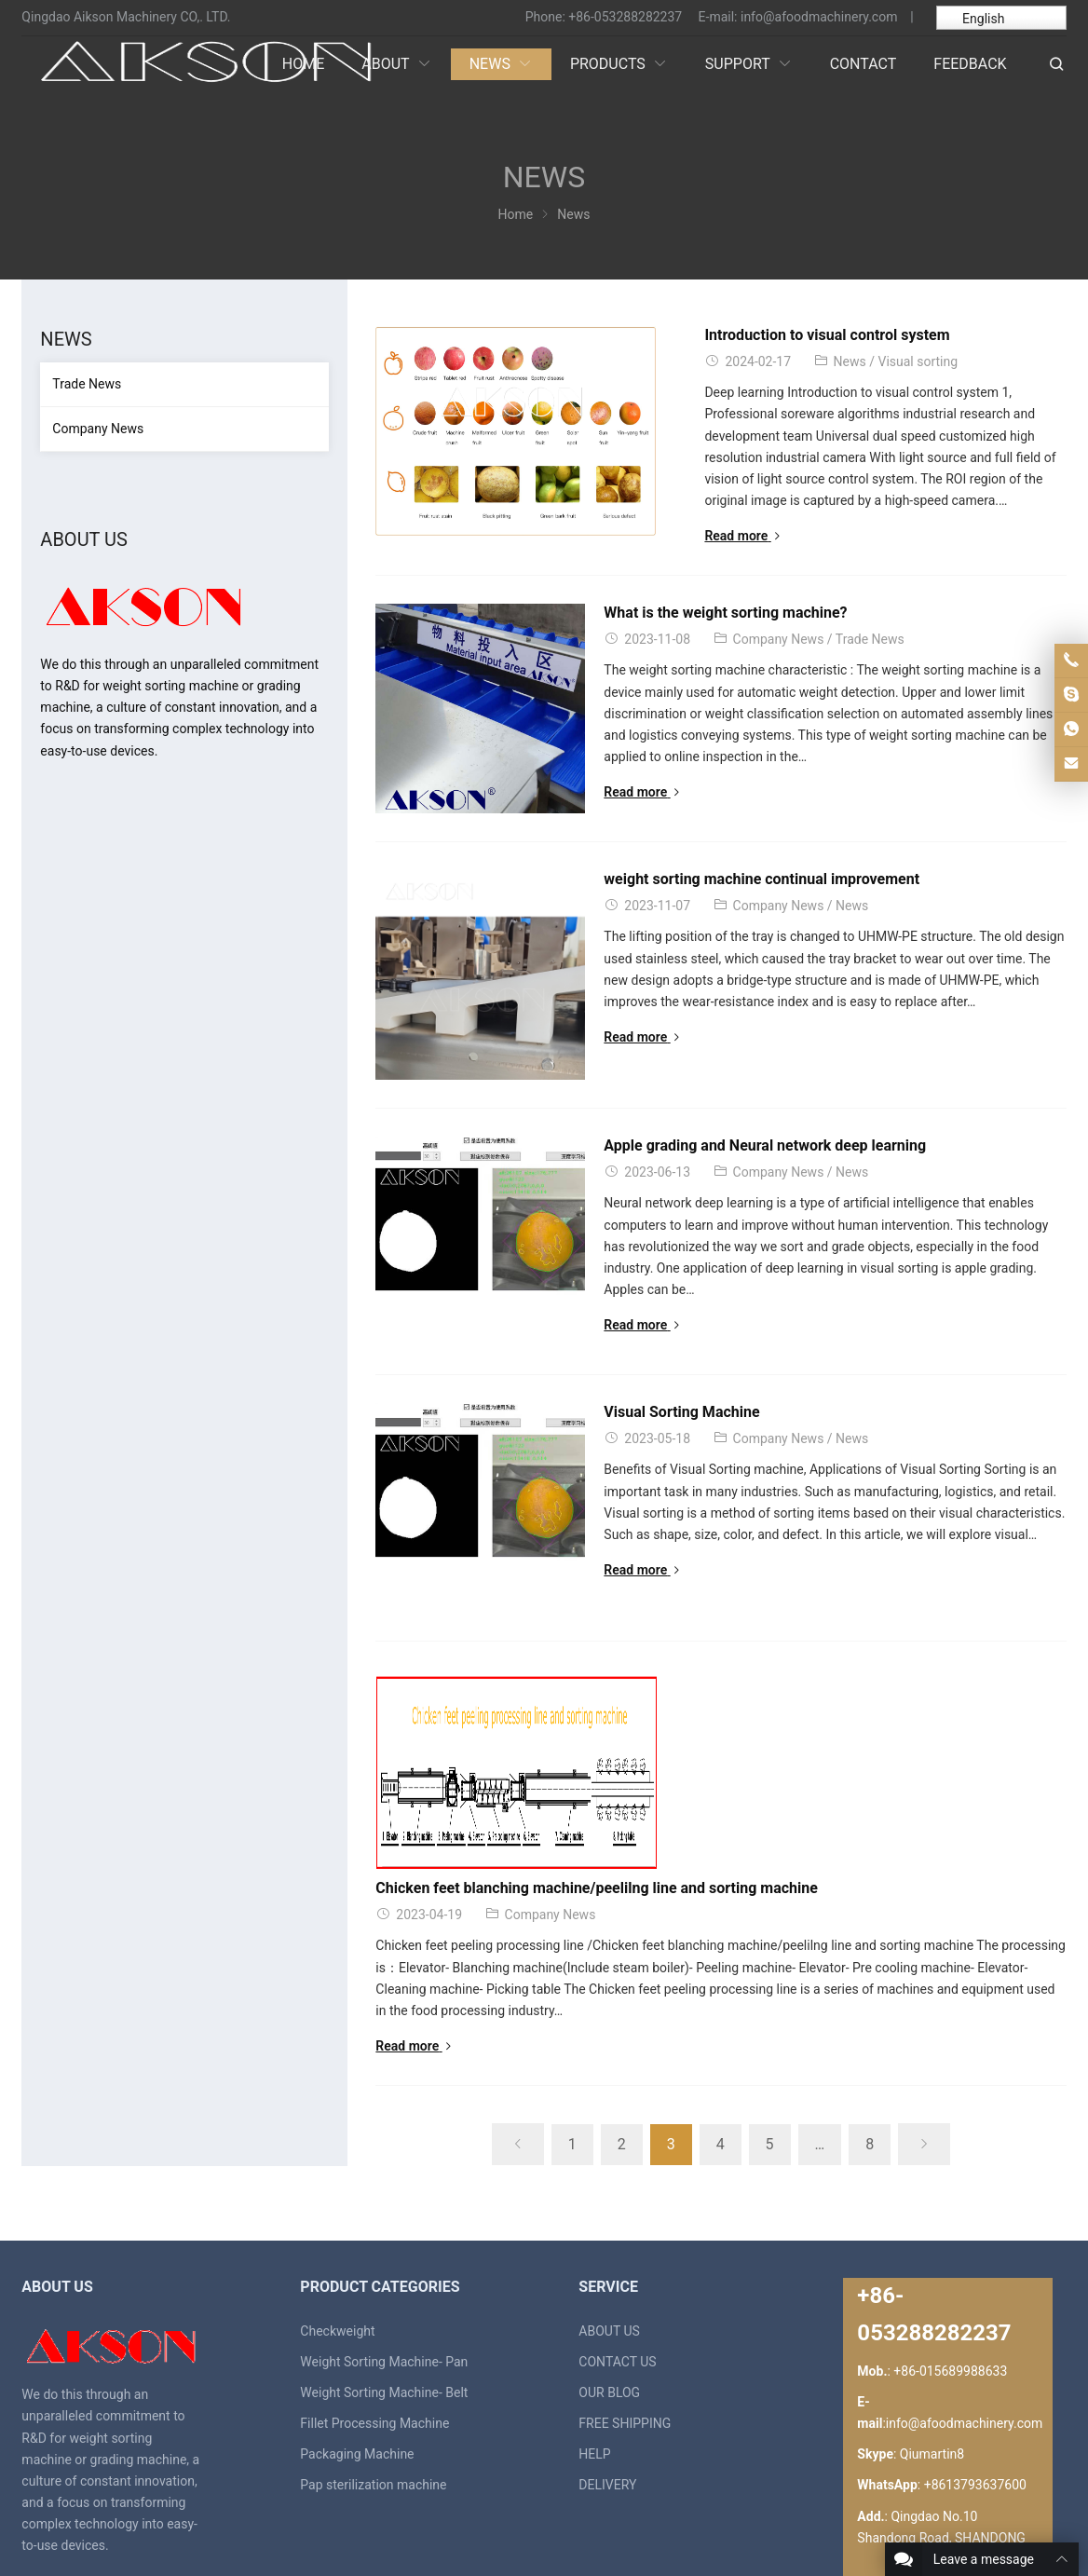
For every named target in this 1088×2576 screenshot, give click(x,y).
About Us (856, 2526)
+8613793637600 (975, 2370)
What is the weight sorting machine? (795, 612)
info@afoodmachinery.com (819, 16)
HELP (594, 2339)
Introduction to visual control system (795, 335)
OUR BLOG (609, 2276)
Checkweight (337, 2215)
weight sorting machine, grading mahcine (246, 2526)
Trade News (939, 639)
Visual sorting (887, 361)
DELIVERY (607, 2370)
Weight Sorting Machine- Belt (384, 2276)
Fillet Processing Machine (374, 2308)
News (819, 361)
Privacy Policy (1012, 2526)
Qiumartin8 (932, 2339)
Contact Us (927, 2526)
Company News (848, 639)
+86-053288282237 (625, 16)
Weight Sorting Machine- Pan (384, 2246)
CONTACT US (617, 2246)
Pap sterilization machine (373, 2370)
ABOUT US (609, 2215)
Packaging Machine (357, 2339)
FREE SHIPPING (624, 2308)
